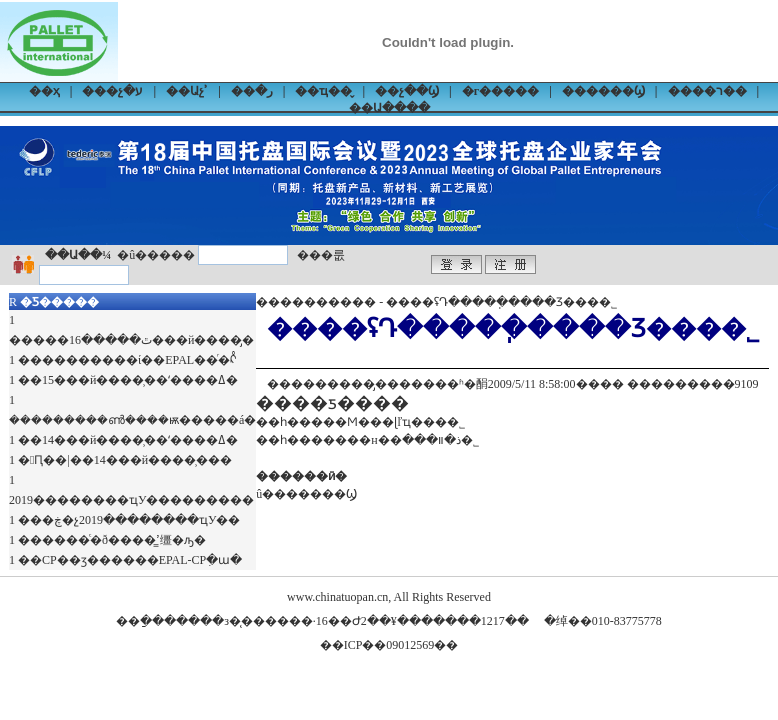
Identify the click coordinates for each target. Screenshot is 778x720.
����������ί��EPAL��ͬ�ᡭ (127, 360)
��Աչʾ (187, 91)
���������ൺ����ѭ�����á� (132, 420)
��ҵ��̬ (323, 91)
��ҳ (44, 91)
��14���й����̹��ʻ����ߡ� (128, 440)
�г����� (500, 91)
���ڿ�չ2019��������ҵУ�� (129, 520)
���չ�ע (112, 91)
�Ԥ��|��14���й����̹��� (125, 460)
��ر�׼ (252, 91)
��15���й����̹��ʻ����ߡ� (128, 380)
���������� (316, 302)
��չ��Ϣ (407, 91)
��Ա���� (389, 108)
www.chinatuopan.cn (337, 597)
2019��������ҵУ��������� (132, 500)
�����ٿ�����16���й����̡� (131, 340)
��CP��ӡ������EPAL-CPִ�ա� (130, 560)
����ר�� (707, 91)
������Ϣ (603, 91)
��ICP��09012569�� (389, 645)
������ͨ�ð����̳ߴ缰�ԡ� (112, 540)
